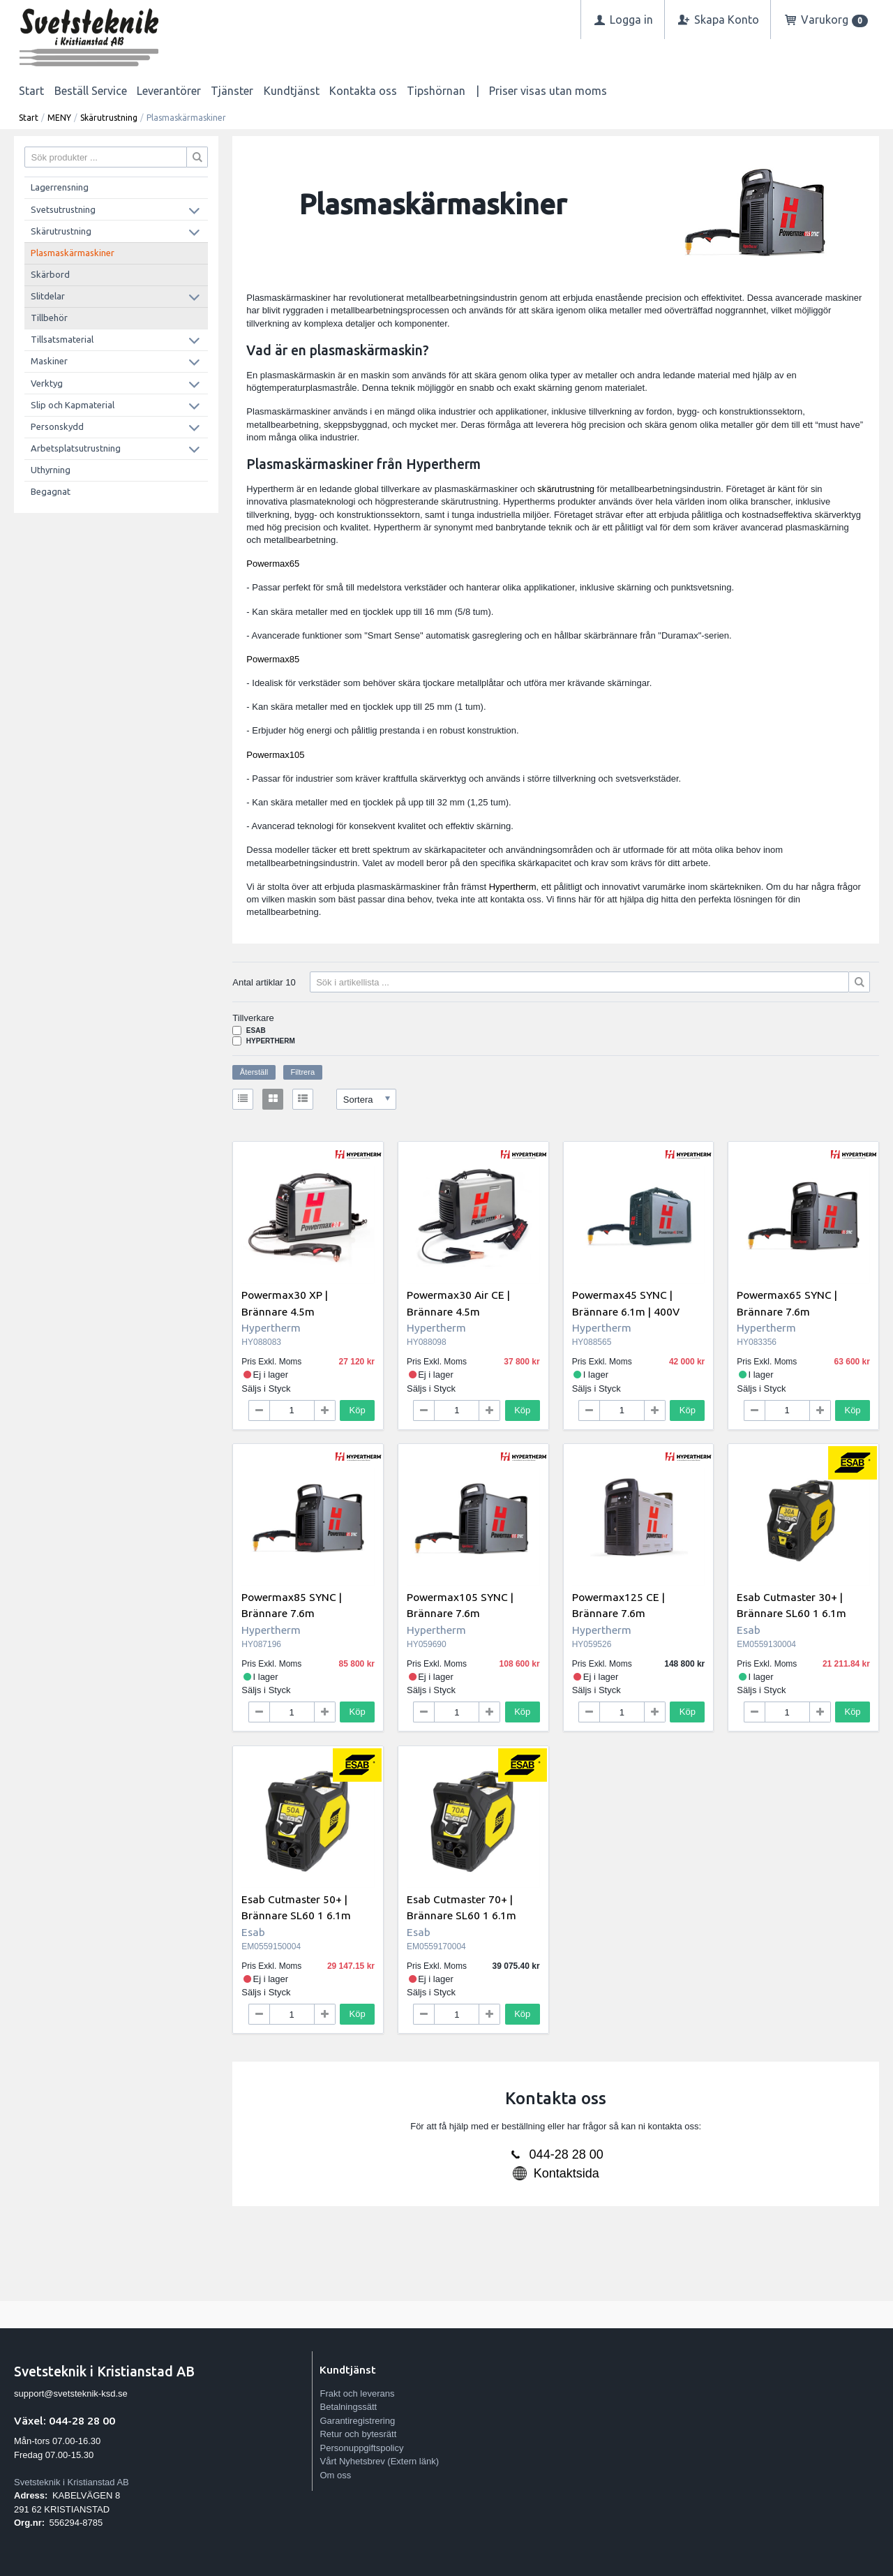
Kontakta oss (363, 90)
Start (31, 90)
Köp (358, 1410)
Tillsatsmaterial (62, 339)
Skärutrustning (108, 117)
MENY (59, 117)
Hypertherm (512, 886)
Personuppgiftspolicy (361, 2448)
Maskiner (49, 361)
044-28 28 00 (566, 2154)
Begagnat (50, 491)
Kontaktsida (566, 2173)
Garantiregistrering (357, 2420)
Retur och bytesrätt (358, 2434)
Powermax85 (272, 659)
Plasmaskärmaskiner (72, 253)
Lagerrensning (60, 187)
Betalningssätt (348, 2407)
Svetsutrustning (63, 209)
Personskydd (57, 426)
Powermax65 (272, 563)
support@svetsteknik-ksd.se (71, 2393)
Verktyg (47, 383)
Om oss (335, 2475)
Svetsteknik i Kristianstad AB (71, 2482)
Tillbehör (49, 317)
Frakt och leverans (357, 2393)
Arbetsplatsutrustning (76, 448)
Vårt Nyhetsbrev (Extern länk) (379, 2461)
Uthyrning (50, 470)
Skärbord (50, 274)
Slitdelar (48, 296)
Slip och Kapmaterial (72, 405)
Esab (256, 1030)
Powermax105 (275, 755)
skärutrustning (565, 489)
